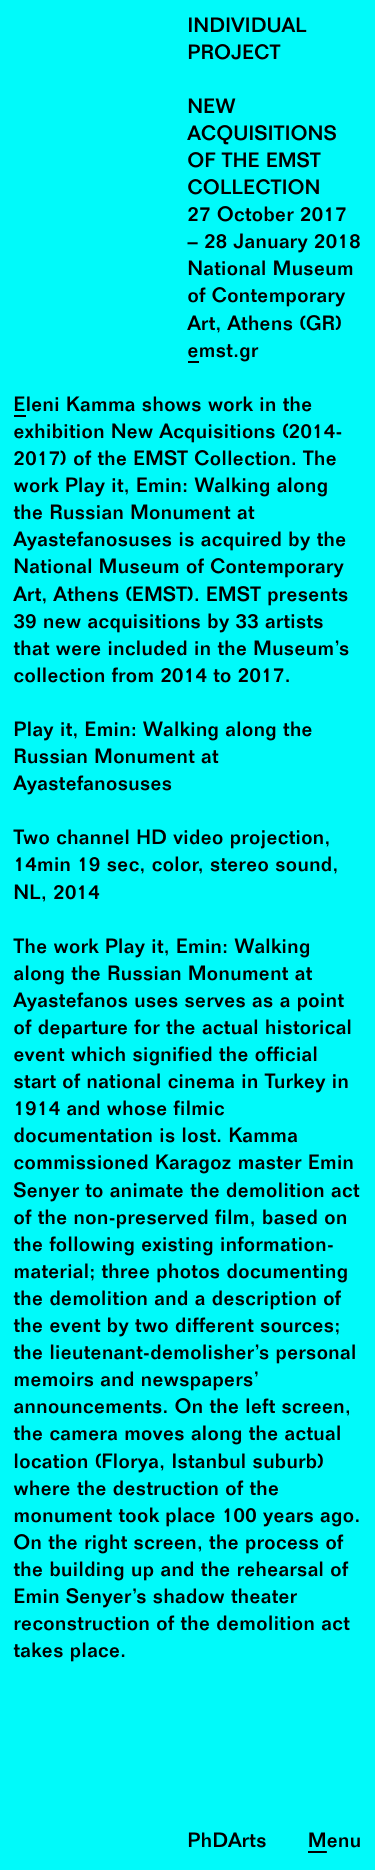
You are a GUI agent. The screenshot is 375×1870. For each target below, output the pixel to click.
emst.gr (223, 352)
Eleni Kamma (75, 406)
